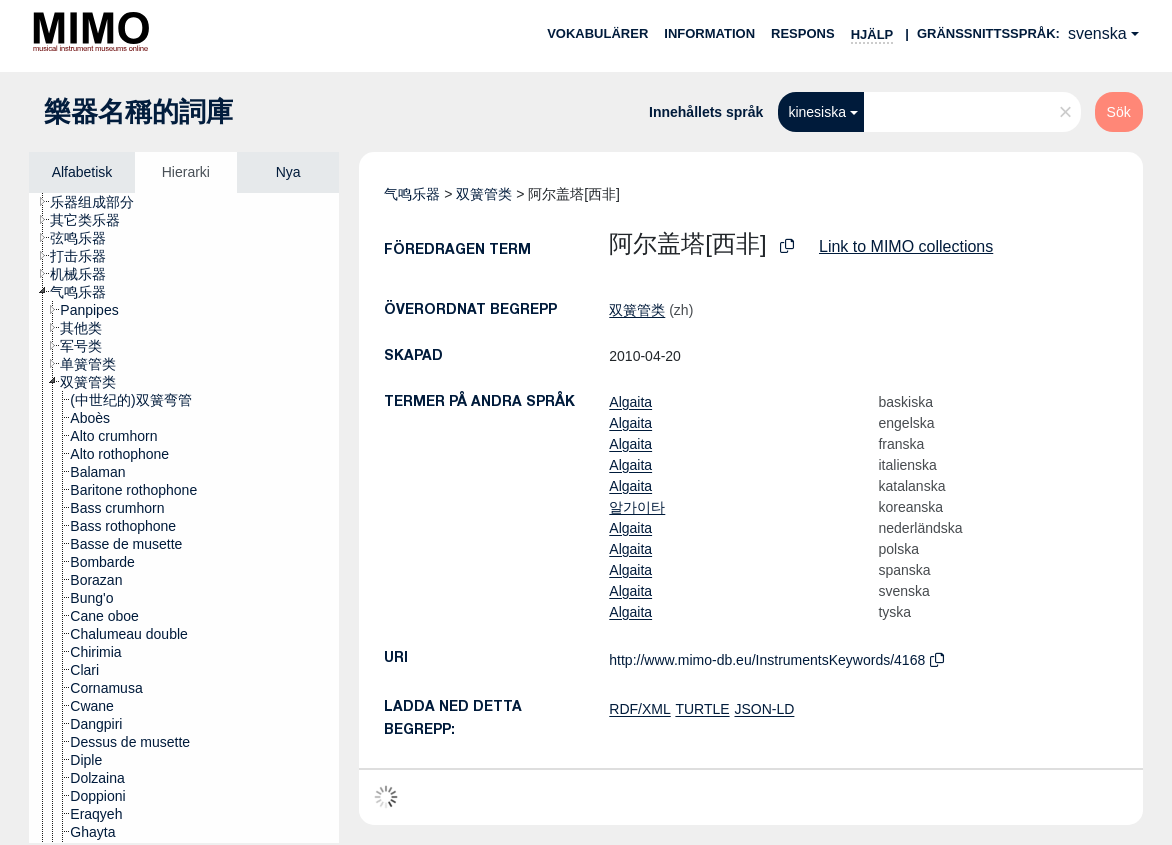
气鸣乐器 (412, 194)
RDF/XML (639, 709)
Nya (288, 172)
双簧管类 (484, 194)
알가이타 (637, 507)
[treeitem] (100, 202)
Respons (803, 33)
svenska (1097, 33)
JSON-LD (764, 709)
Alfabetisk (82, 172)
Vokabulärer (597, 33)
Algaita (630, 402)
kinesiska (817, 112)
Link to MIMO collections (906, 246)
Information (709, 33)
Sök (1119, 112)
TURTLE (702, 709)
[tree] (184, 518)
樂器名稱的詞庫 (138, 112)
